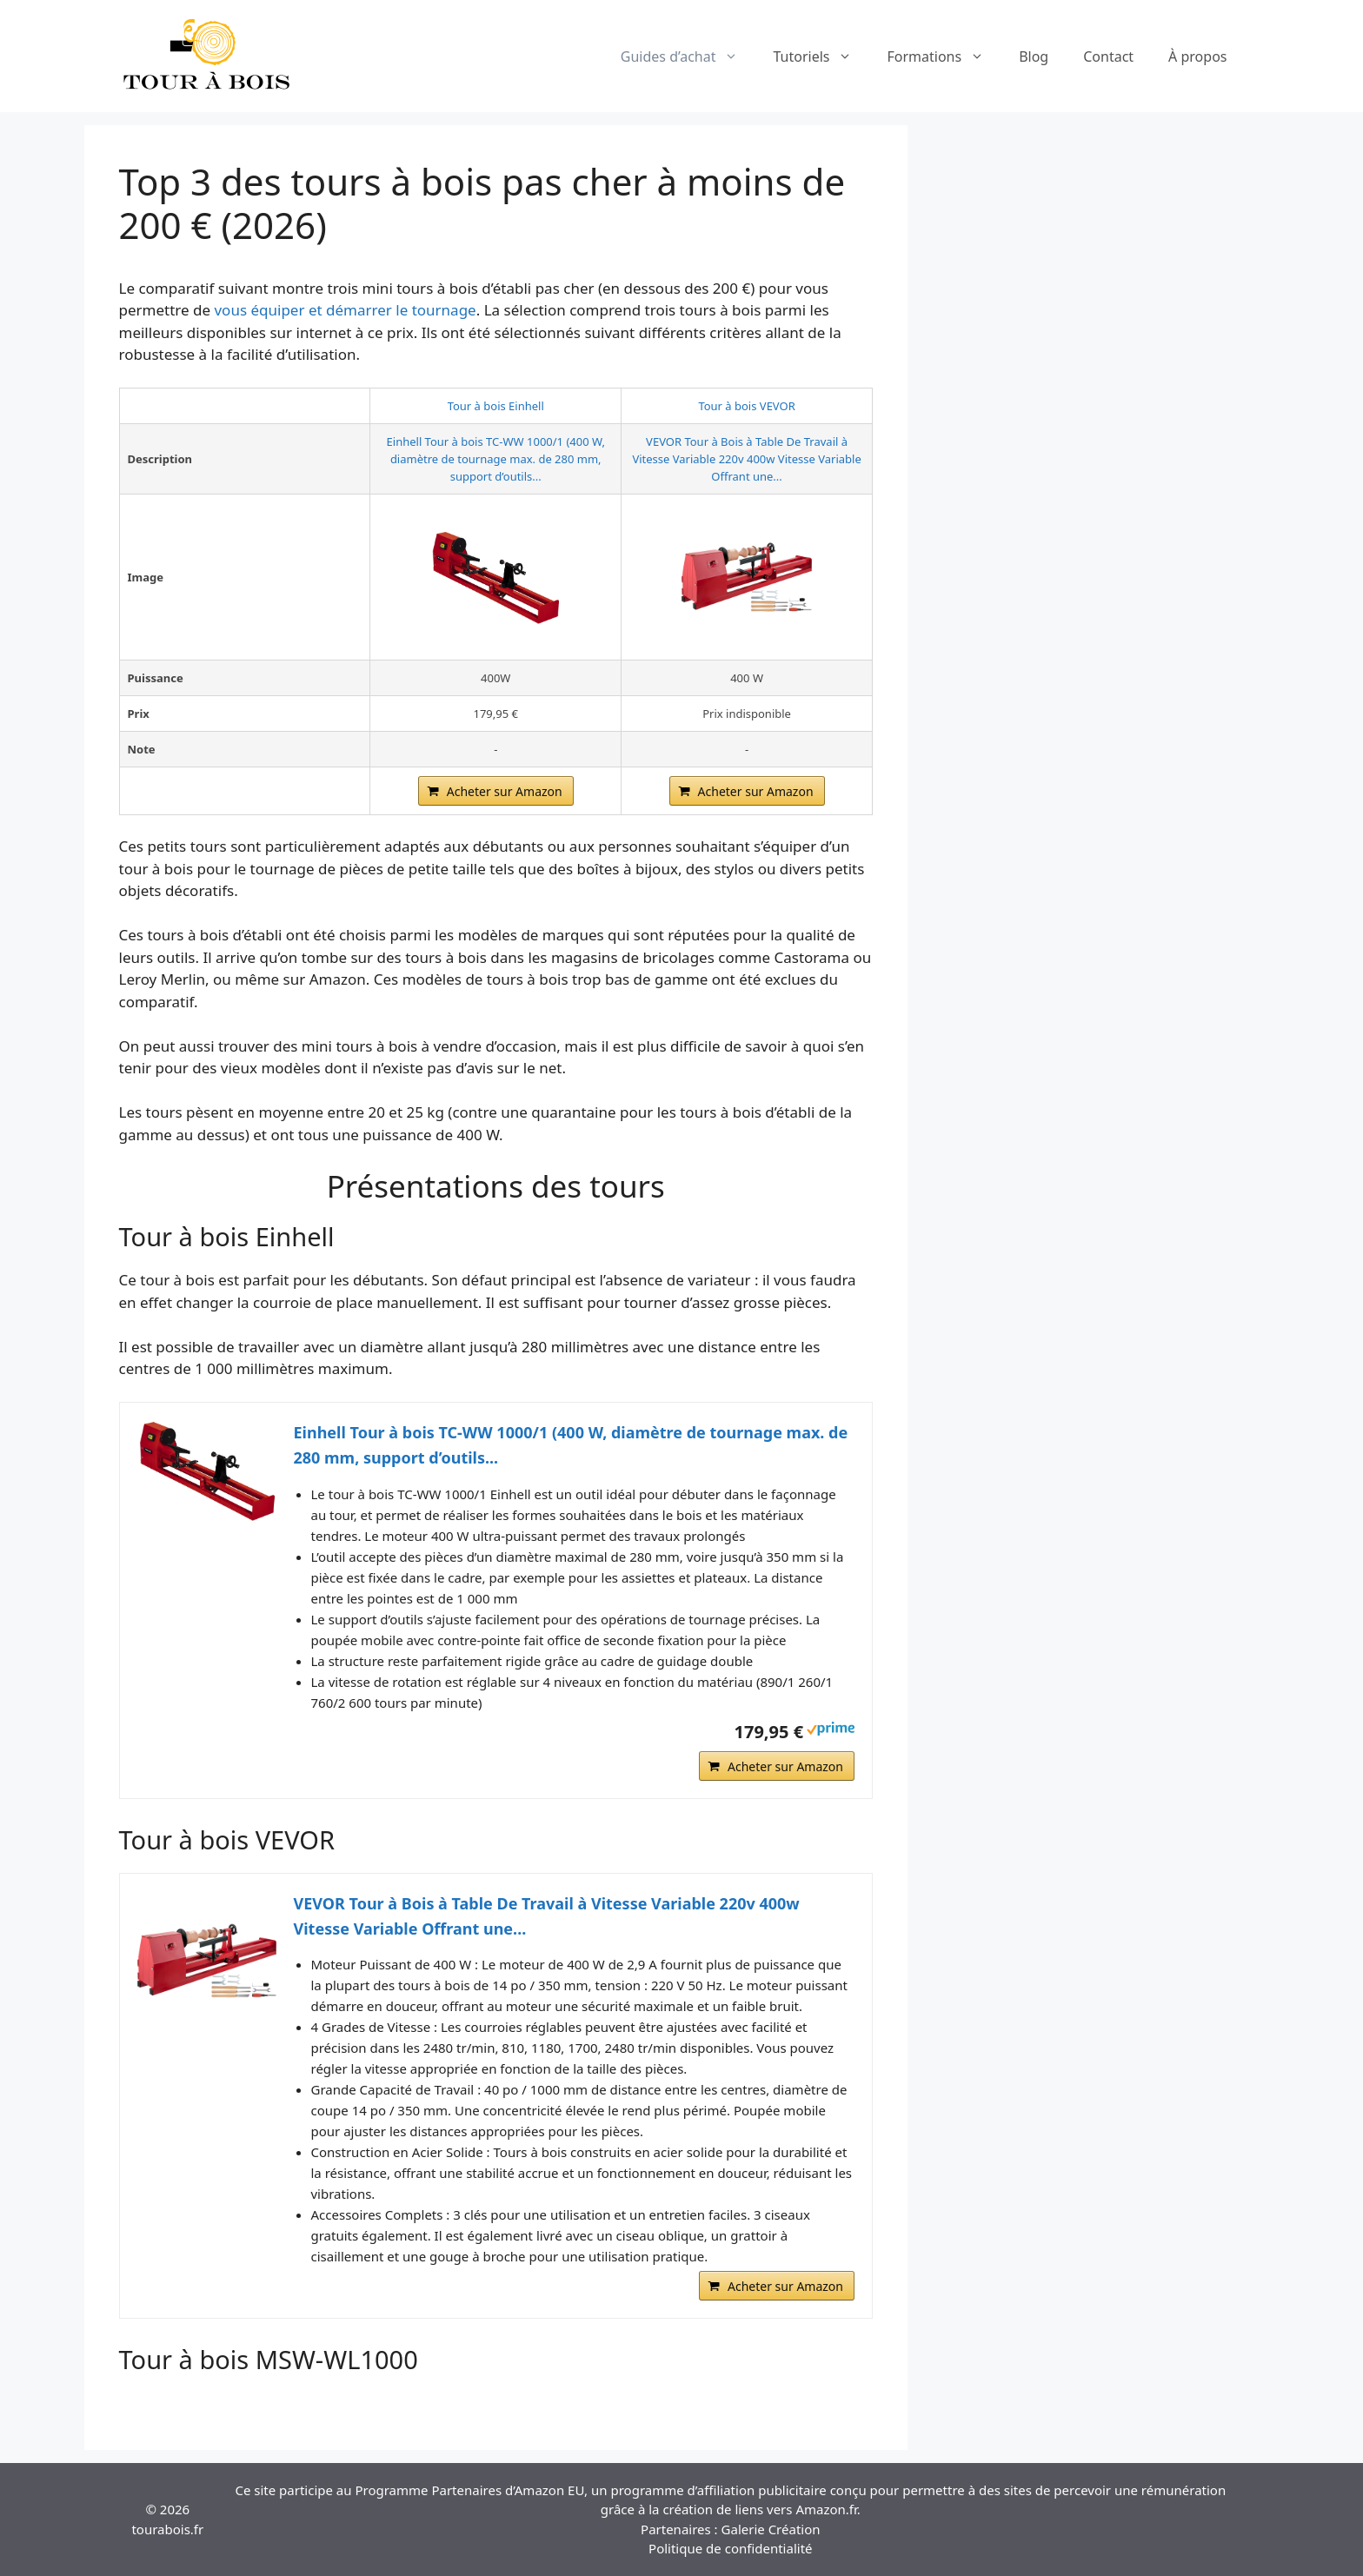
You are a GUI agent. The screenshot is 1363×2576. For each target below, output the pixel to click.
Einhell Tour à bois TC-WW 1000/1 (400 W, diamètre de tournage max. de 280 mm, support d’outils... (496, 459)
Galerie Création (771, 2529)
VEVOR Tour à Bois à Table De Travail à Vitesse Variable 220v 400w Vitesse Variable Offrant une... (746, 459)
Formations (944, 56)
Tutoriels (821, 56)
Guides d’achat (688, 56)
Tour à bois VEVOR (746, 406)
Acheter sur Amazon (504, 791)
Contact (1108, 56)
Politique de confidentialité (730, 2548)
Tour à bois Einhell (496, 406)
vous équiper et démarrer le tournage (344, 310)
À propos (1197, 56)
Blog (1033, 56)
